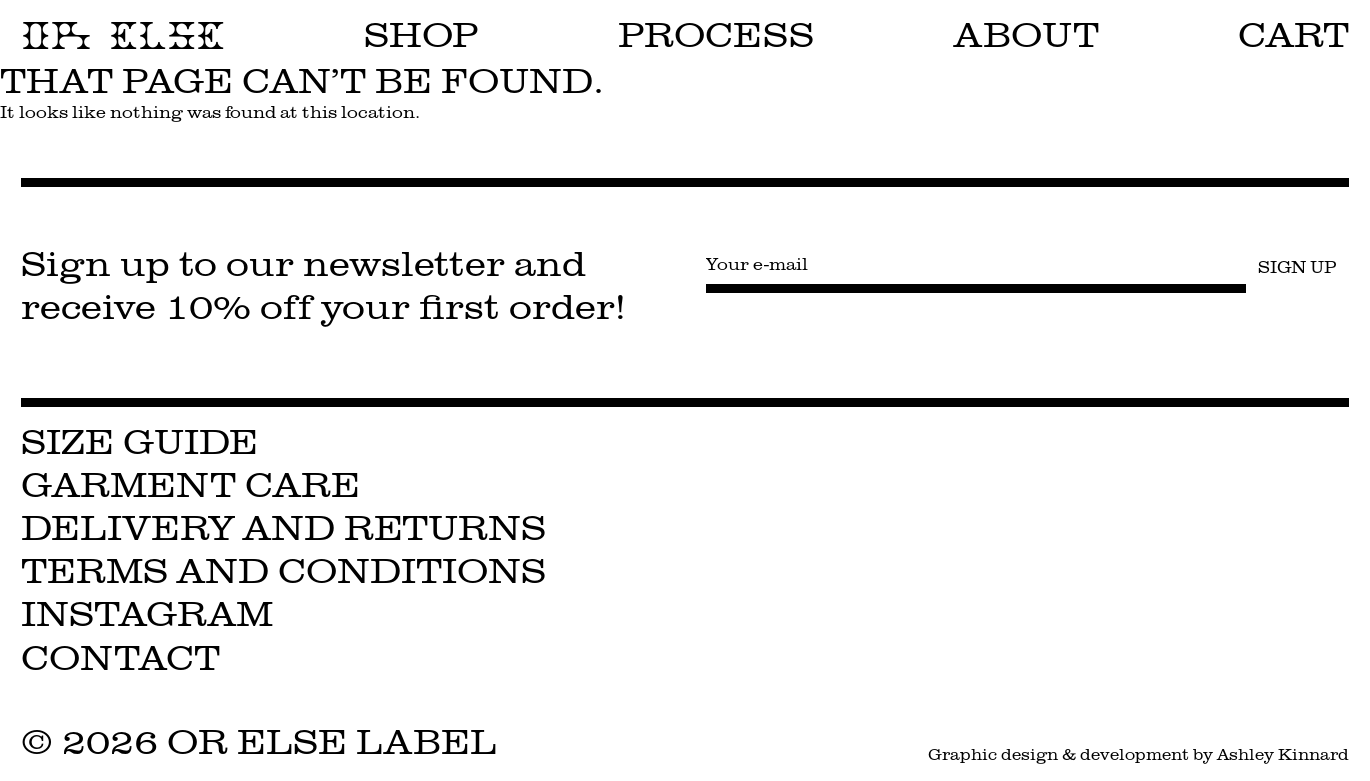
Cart (1293, 35)
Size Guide (139, 442)
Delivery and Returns (283, 528)
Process (716, 35)
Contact (120, 658)
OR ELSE (123, 36)
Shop (421, 35)
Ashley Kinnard (1283, 754)
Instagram (147, 614)
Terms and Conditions (283, 571)
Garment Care (190, 485)
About (1026, 35)
